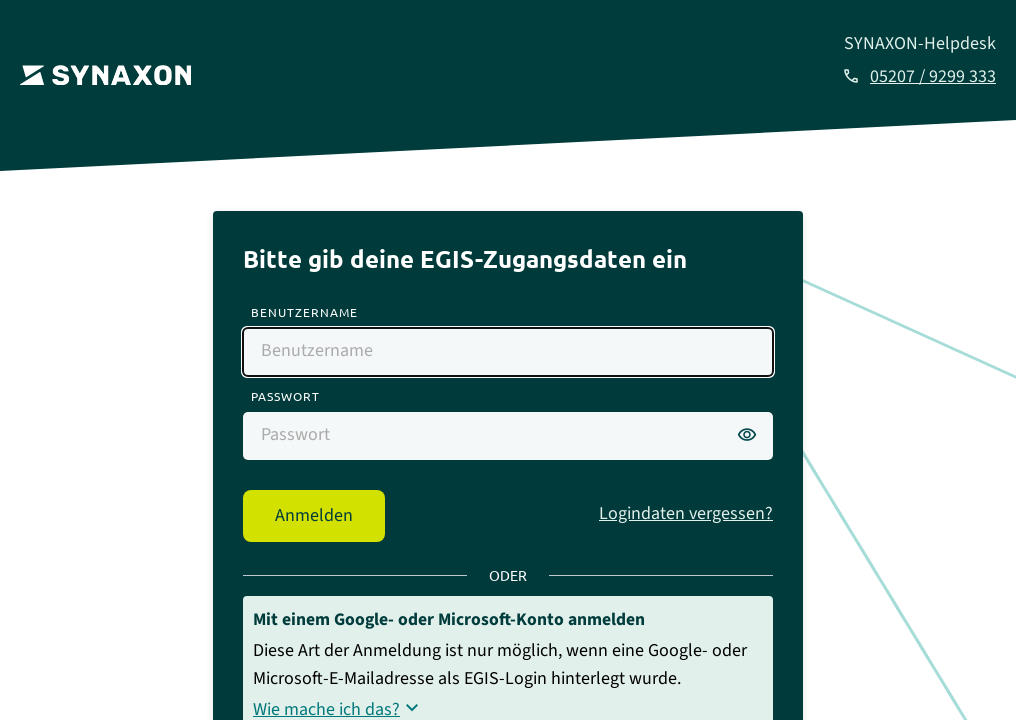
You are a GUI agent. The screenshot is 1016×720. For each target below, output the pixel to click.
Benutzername (304, 312)
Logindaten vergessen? (686, 513)
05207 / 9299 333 (933, 76)
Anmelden (314, 515)
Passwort (285, 396)
